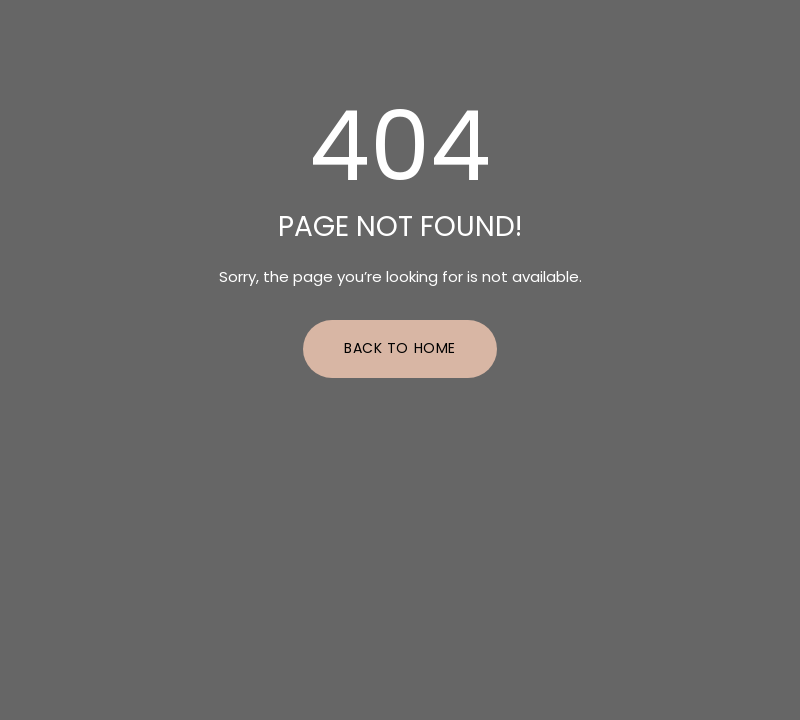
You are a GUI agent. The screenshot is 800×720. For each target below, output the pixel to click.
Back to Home (400, 348)
